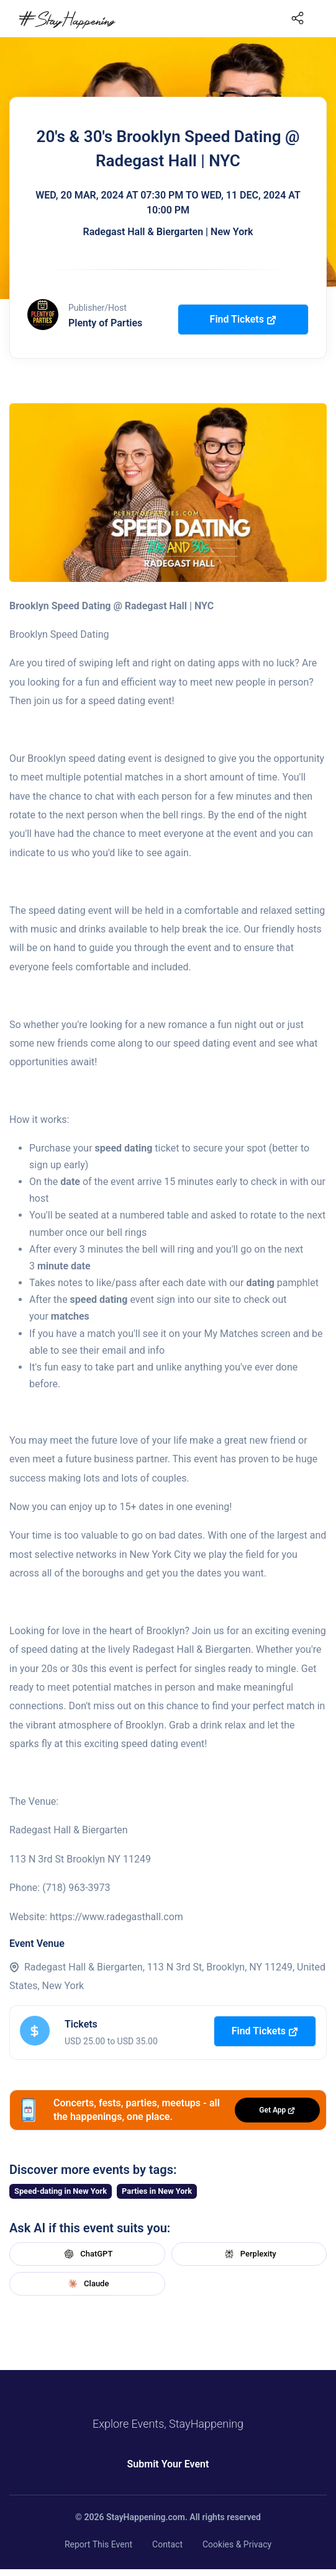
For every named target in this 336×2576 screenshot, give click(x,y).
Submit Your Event (168, 2464)
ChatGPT (86, 2254)
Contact (167, 2544)
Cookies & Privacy (236, 2544)
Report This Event (98, 2544)
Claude (87, 2283)
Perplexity (249, 2254)
